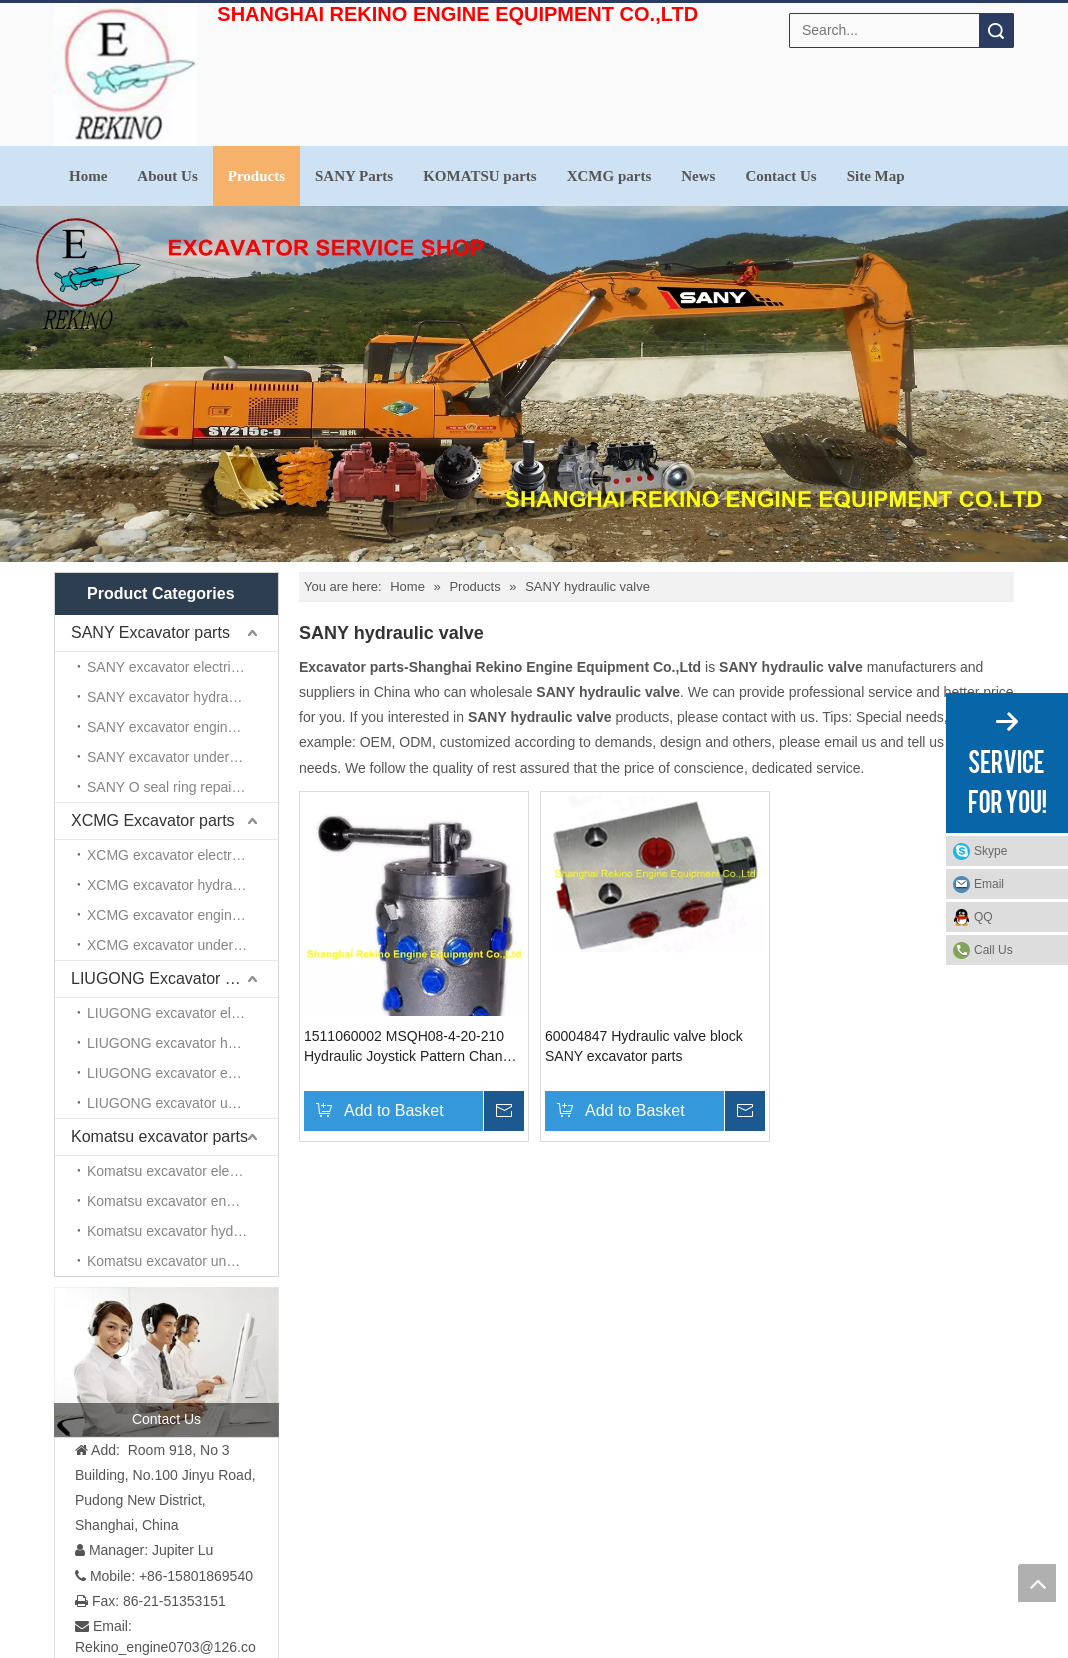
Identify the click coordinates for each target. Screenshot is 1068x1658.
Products (256, 176)
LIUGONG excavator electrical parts (182, 1013)
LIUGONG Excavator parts (165, 978)
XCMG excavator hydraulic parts (182, 885)
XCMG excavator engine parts (181, 915)
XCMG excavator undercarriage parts (182, 945)
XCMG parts (609, 176)
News (698, 176)
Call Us (993, 950)
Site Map (876, 176)
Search (996, 30)
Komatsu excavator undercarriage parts (182, 1261)
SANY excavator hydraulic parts (182, 697)
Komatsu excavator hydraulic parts (182, 1231)
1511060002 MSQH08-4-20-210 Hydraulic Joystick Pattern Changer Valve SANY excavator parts (413, 1047)
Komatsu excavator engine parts (182, 1201)
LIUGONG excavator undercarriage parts (182, 1103)
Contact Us (780, 176)
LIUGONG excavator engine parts (182, 1073)
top (1037, 1583)
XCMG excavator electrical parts (182, 855)
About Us (167, 176)
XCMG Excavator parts (153, 820)
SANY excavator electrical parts (182, 667)
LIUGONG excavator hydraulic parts (182, 1043)
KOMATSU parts (479, 176)
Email (989, 884)
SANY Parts (354, 176)
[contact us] (166, 1362)
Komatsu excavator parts (159, 1136)
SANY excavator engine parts (178, 727)
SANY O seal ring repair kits (174, 787)
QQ (983, 917)
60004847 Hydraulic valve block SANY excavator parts (644, 1046)
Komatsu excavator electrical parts (182, 1171)
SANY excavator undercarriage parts (182, 757)
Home (88, 176)
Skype (990, 851)
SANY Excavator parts (150, 632)
